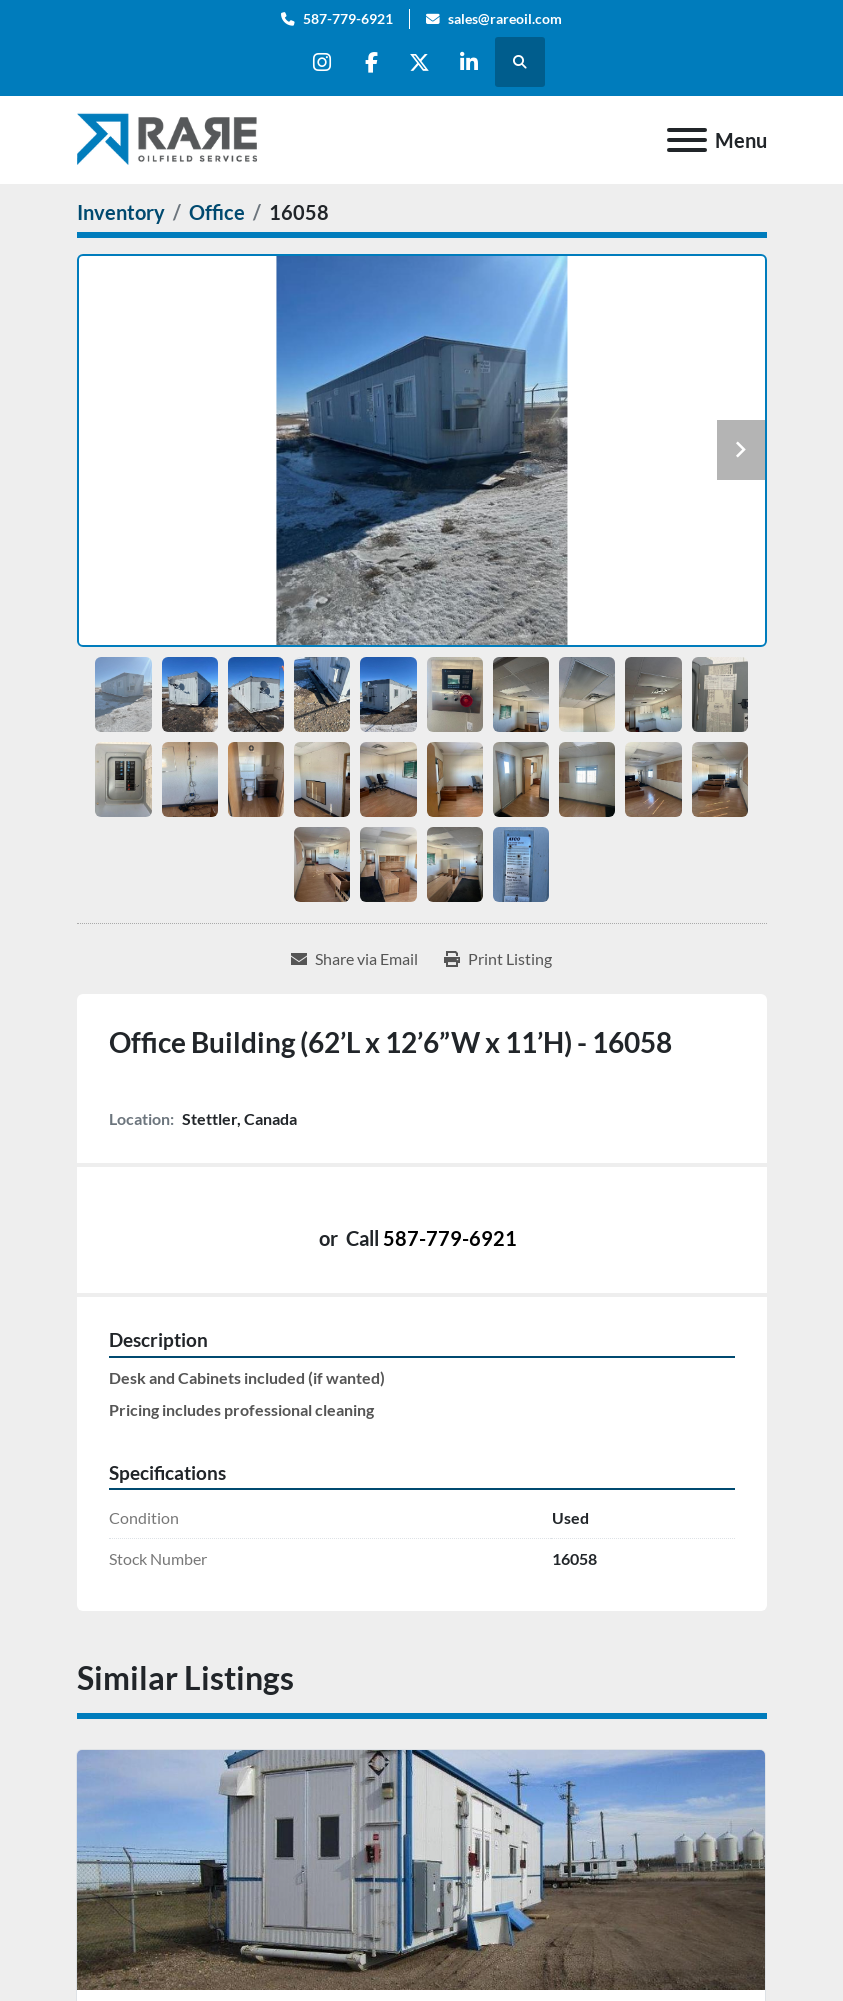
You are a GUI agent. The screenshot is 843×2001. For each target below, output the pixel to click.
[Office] (217, 212)
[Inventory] (121, 212)
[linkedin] (472, 62)
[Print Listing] (498, 959)
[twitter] (421, 62)
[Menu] (687, 140)
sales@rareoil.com (505, 19)
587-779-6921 (348, 19)
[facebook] (370, 62)
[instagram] (319, 62)
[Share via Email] (354, 959)
